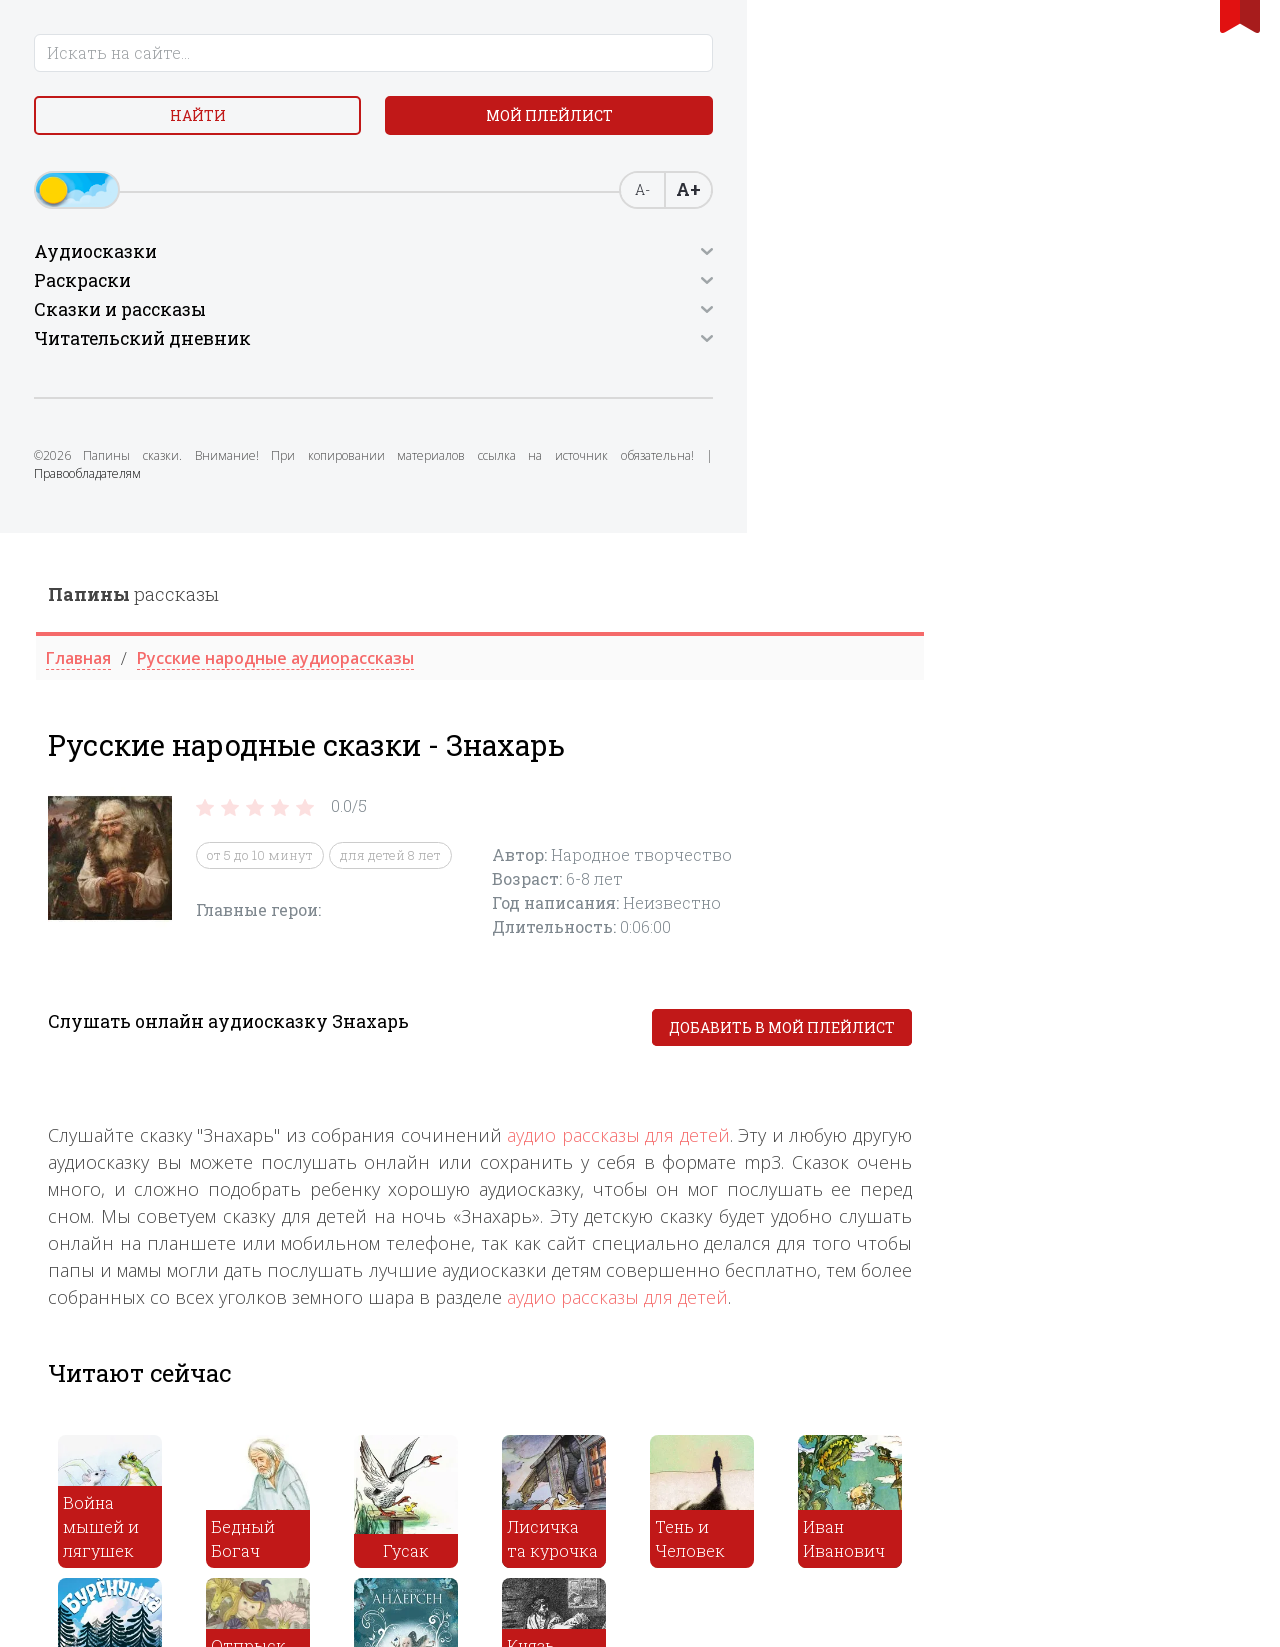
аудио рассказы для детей (938, 602)
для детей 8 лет (710, 322)
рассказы (453, 61)
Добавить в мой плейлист (1102, 494)
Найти (160, 129)
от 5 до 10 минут (580, 322)
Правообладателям (101, 562)
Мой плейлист (160, 176)
